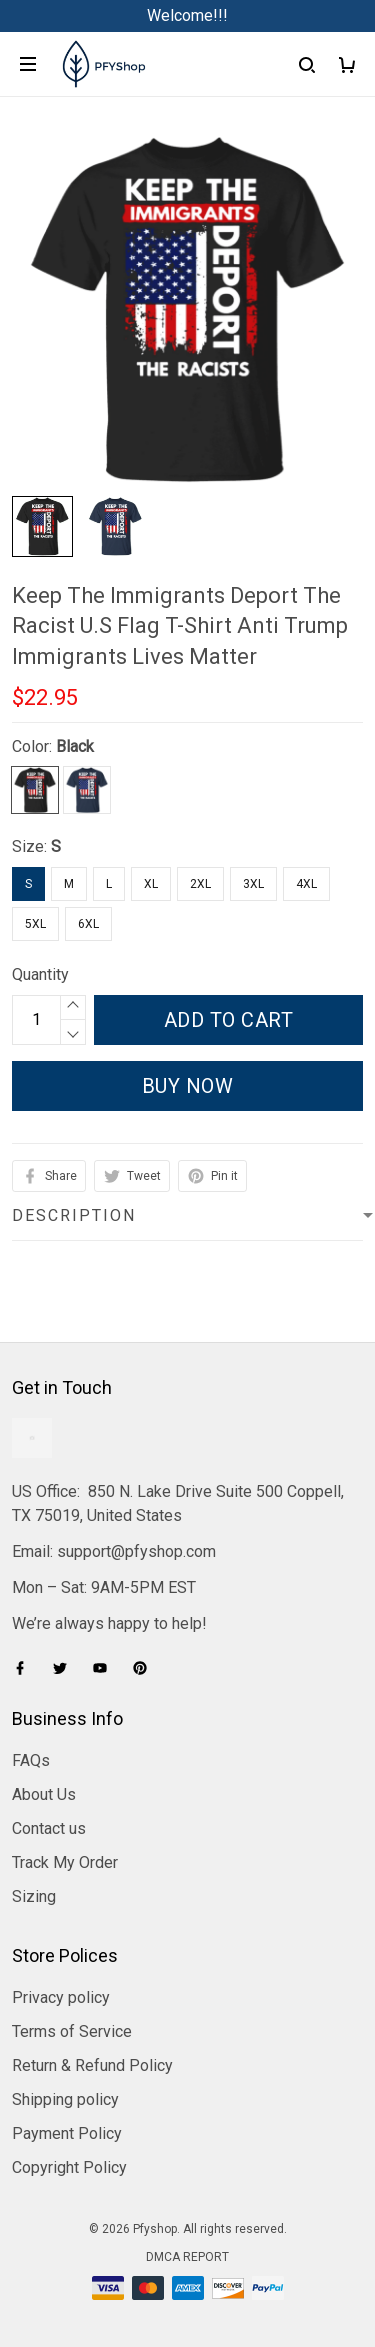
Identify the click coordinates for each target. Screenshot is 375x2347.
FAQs (31, 1760)
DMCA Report (187, 2257)
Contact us (49, 1828)
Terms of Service (72, 2031)
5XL (35, 924)
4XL (306, 884)
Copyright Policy (69, 2167)
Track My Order (65, 1862)
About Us (44, 1794)
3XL (253, 884)
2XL (200, 884)
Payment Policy (67, 2133)
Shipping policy (65, 2099)
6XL (88, 924)
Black (75, 746)
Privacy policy (61, 1997)
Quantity (40, 974)
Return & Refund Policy (92, 2065)
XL (151, 884)
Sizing (34, 1896)
